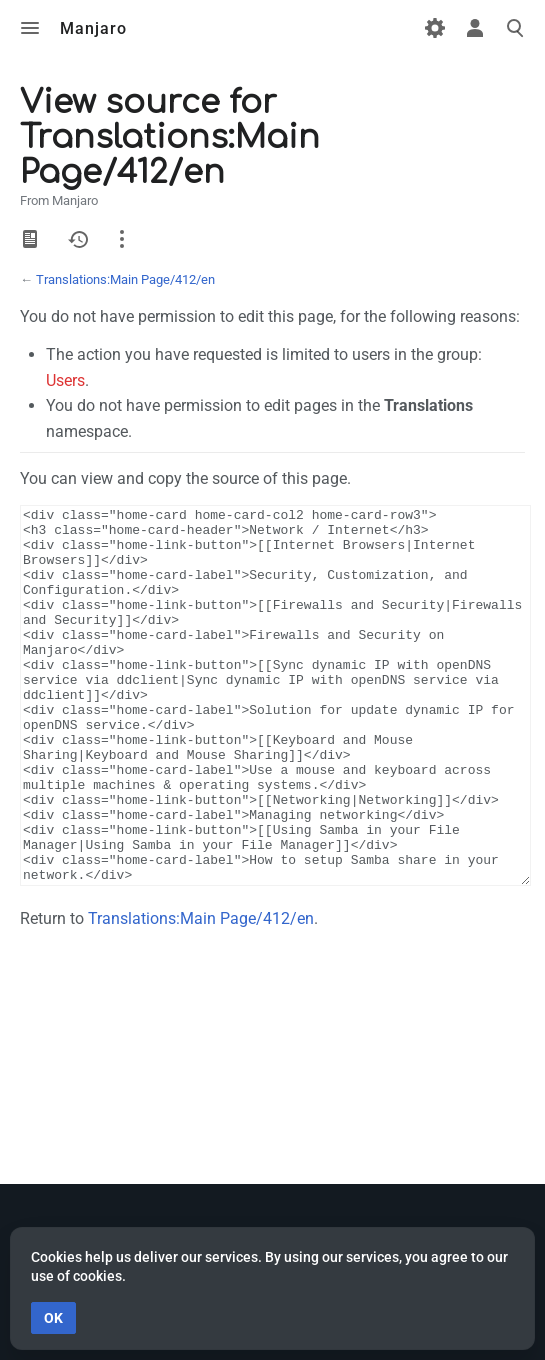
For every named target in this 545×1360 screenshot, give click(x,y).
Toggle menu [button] (30, 28)
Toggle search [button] (515, 28)
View (30, 239)
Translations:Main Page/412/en (125, 279)
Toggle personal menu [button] (475, 28)
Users (65, 380)
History (78, 239)
